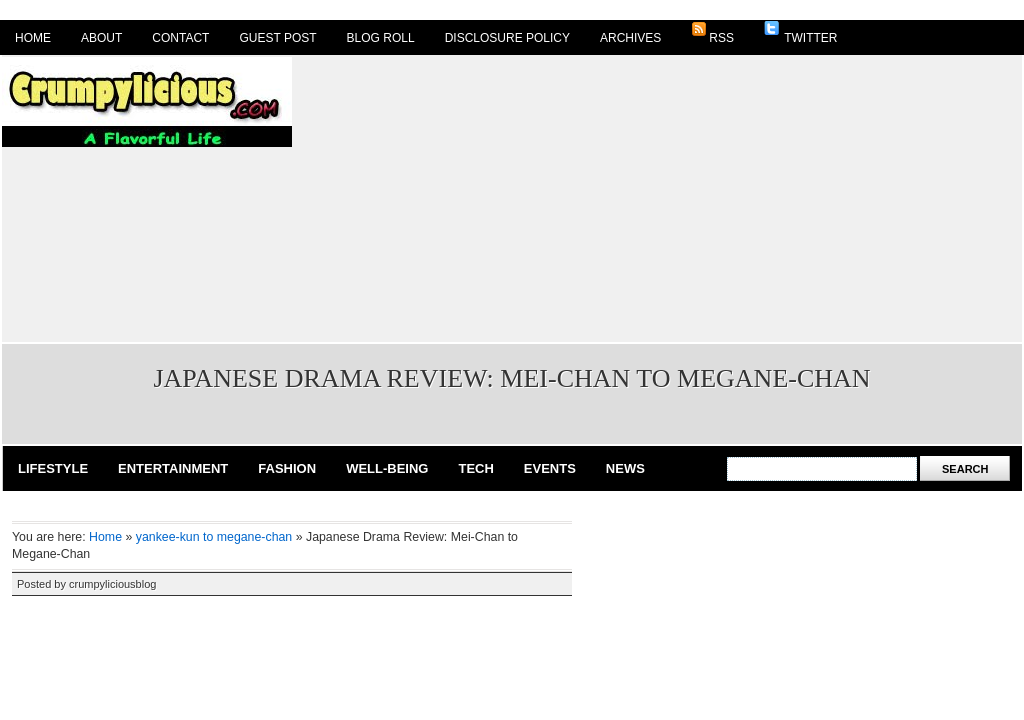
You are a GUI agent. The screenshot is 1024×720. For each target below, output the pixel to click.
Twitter (800, 33)
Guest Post (277, 38)
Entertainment (173, 468)
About (101, 38)
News (625, 468)
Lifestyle (53, 468)
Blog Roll (381, 38)
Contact (180, 38)
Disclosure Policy (507, 38)
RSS (712, 33)
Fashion (287, 468)
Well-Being (387, 468)
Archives (630, 38)
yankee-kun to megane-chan (214, 537)
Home (33, 38)
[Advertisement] (585, 197)
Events (550, 468)
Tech (475, 468)
